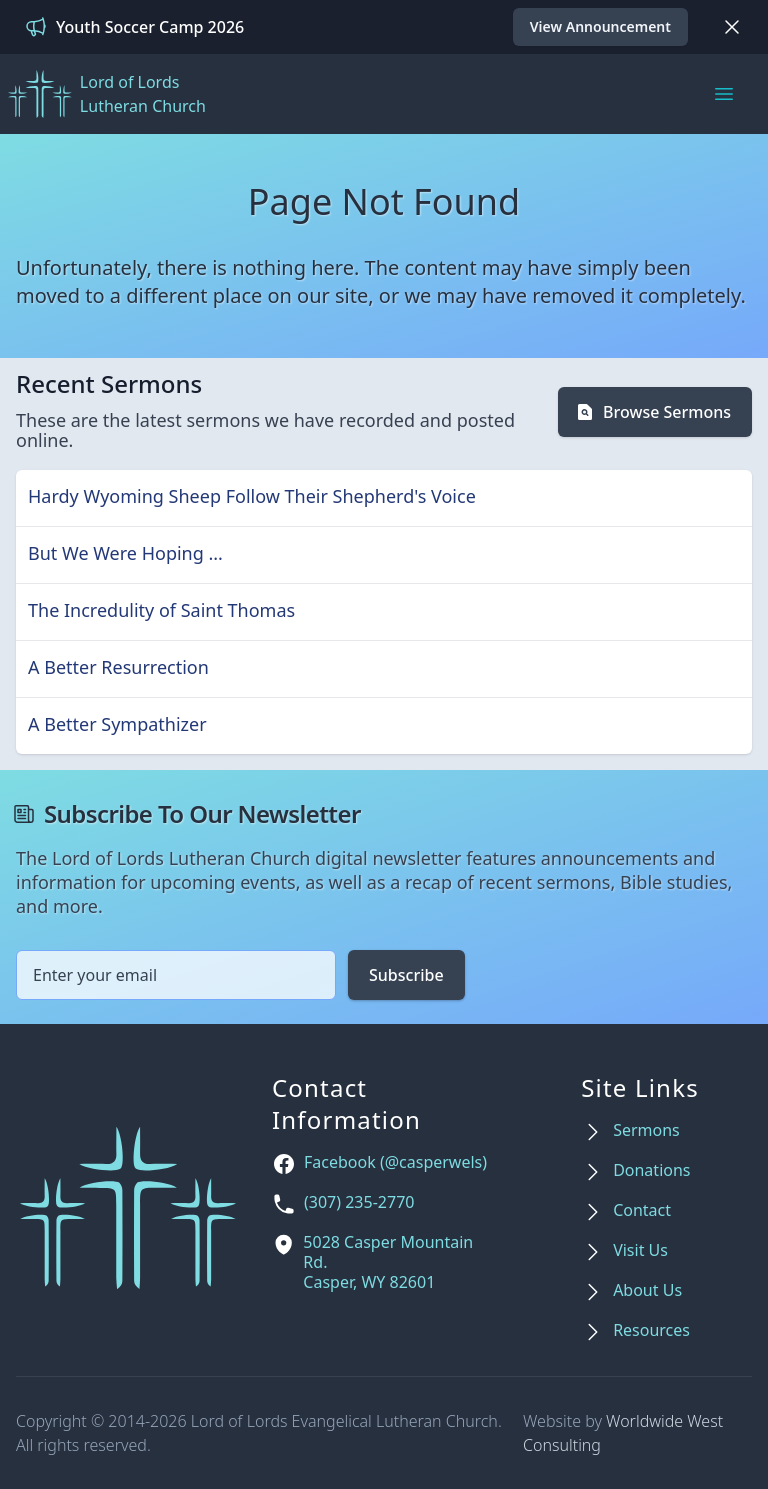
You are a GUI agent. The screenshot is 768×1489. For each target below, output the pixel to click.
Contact (642, 1210)
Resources (651, 1330)
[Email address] (176, 975)
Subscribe (406, 975)
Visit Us (640, 1250)
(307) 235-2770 (359, 1202)
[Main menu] (724, 94)
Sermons (646, 1130)
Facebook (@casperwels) (395, 1162)
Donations (651, 1170)
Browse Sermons (653, 412)
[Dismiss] (732, 27)
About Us (647, 1290)
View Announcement (600, 26)
